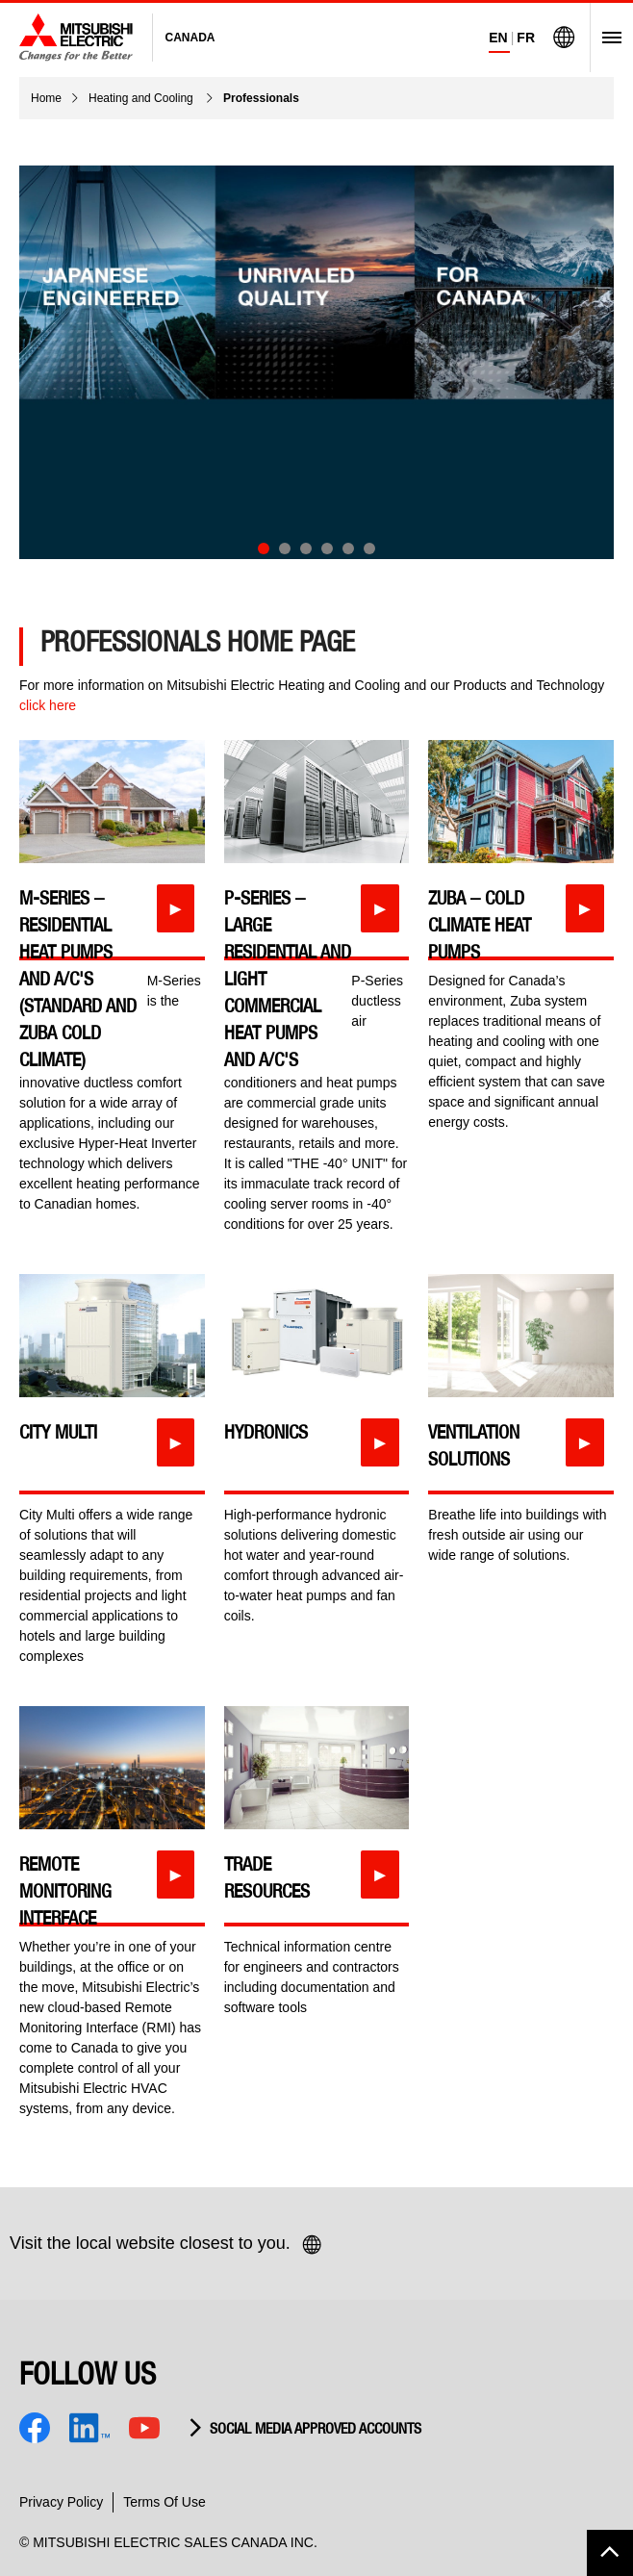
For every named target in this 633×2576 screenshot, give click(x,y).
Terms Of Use (164, 2502)
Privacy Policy (61, 2502)
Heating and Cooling (142, 98)
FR (526, 37)
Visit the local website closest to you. (166, 2245)
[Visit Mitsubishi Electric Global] (563, 37)
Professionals (261, 98)
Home (46, 98)
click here (47, 705)
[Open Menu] (605, 37)
